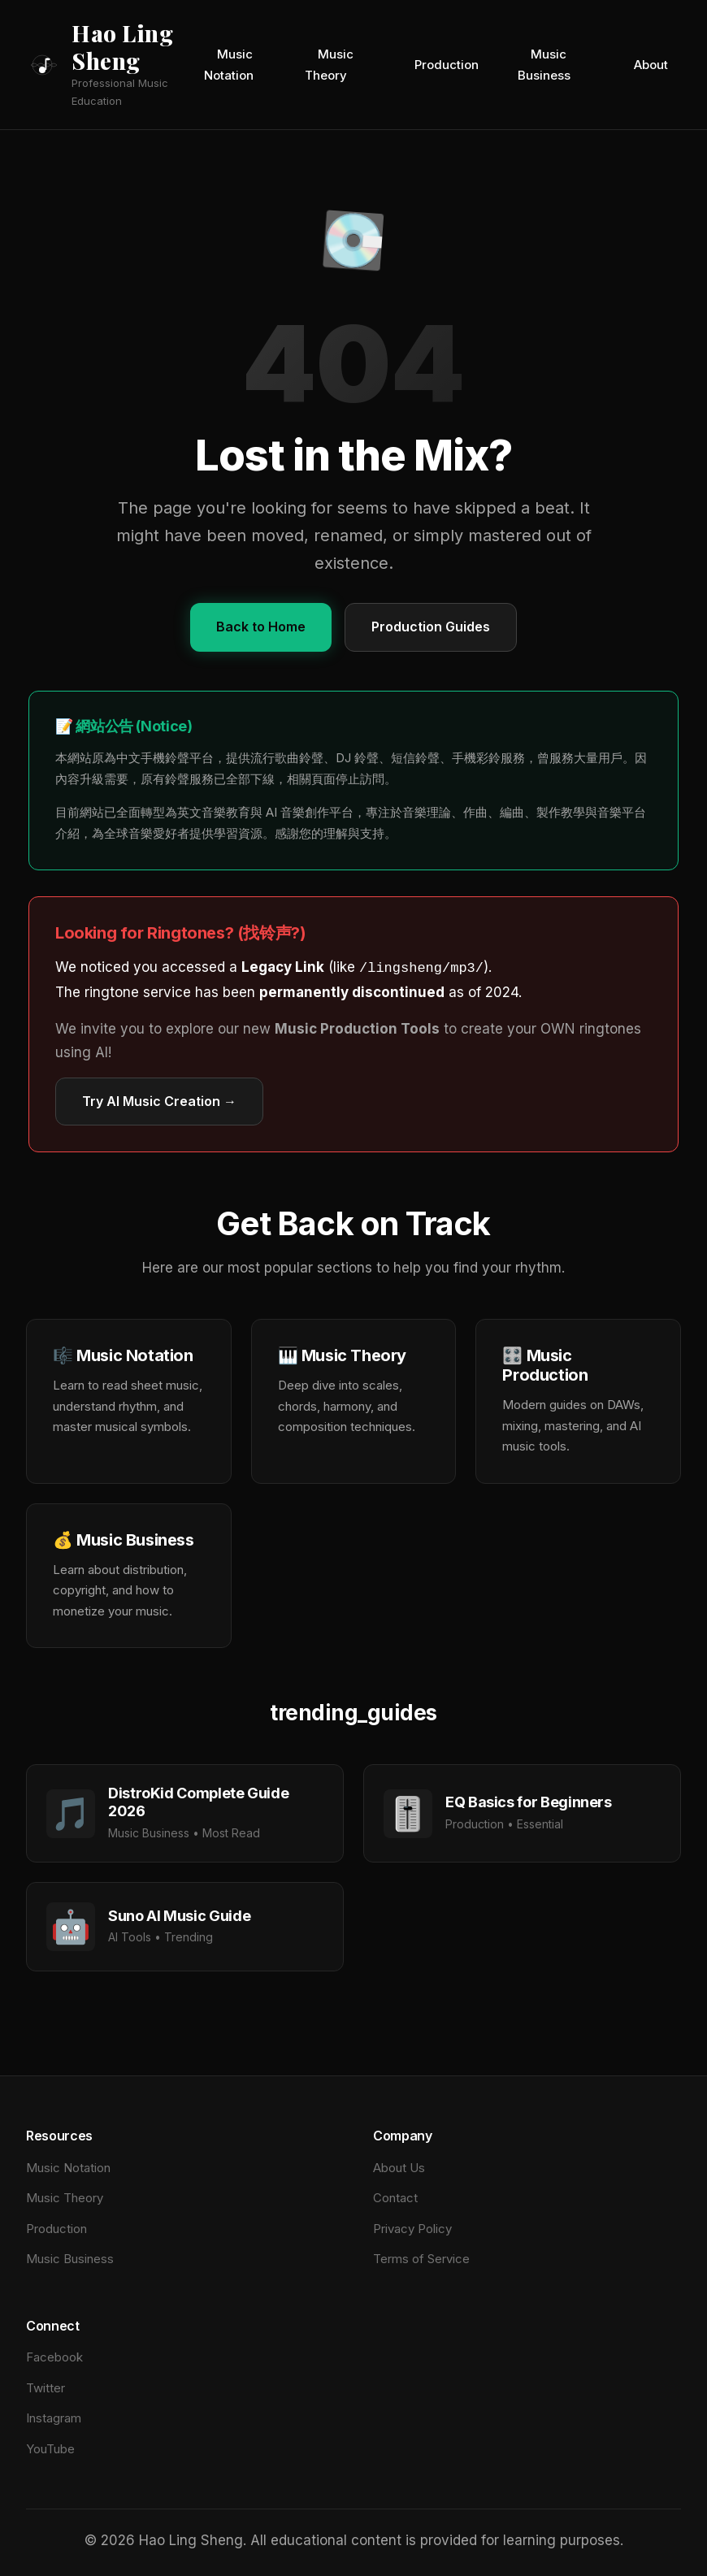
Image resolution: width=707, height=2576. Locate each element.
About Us (399, 2166)
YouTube (50, 2447)
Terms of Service (421, 2257)
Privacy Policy (412, 2227)
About (651, 64)
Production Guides (430, 626)
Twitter (45, 2386)
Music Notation (229, 64)
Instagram (53, 2416)
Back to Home (261, 626)
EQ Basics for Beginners (528, 1800)
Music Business (544, 64)
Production (446, 64)
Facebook (54, 2355)
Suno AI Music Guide (179, 1914)
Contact (395, 2196)
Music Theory (329, 64)
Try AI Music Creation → (159, 1099)
